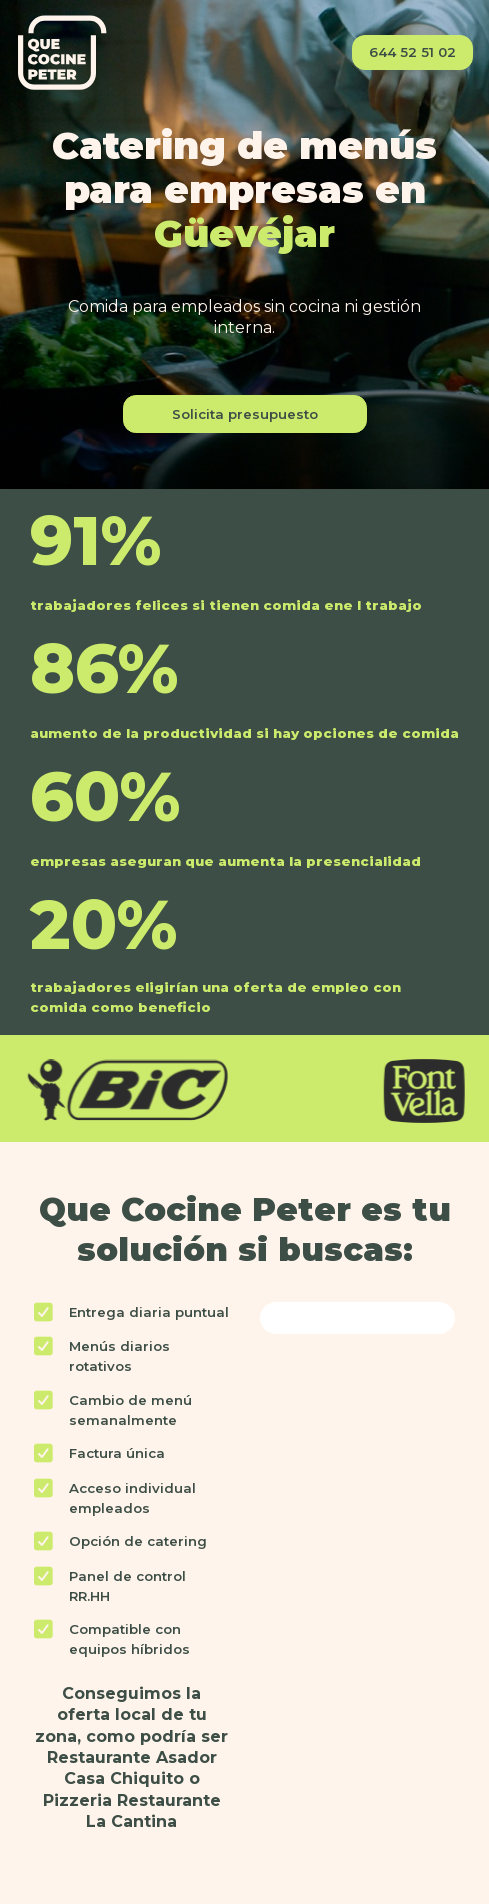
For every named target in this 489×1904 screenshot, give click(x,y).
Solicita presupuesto (245, 414)
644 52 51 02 (412, 52)
